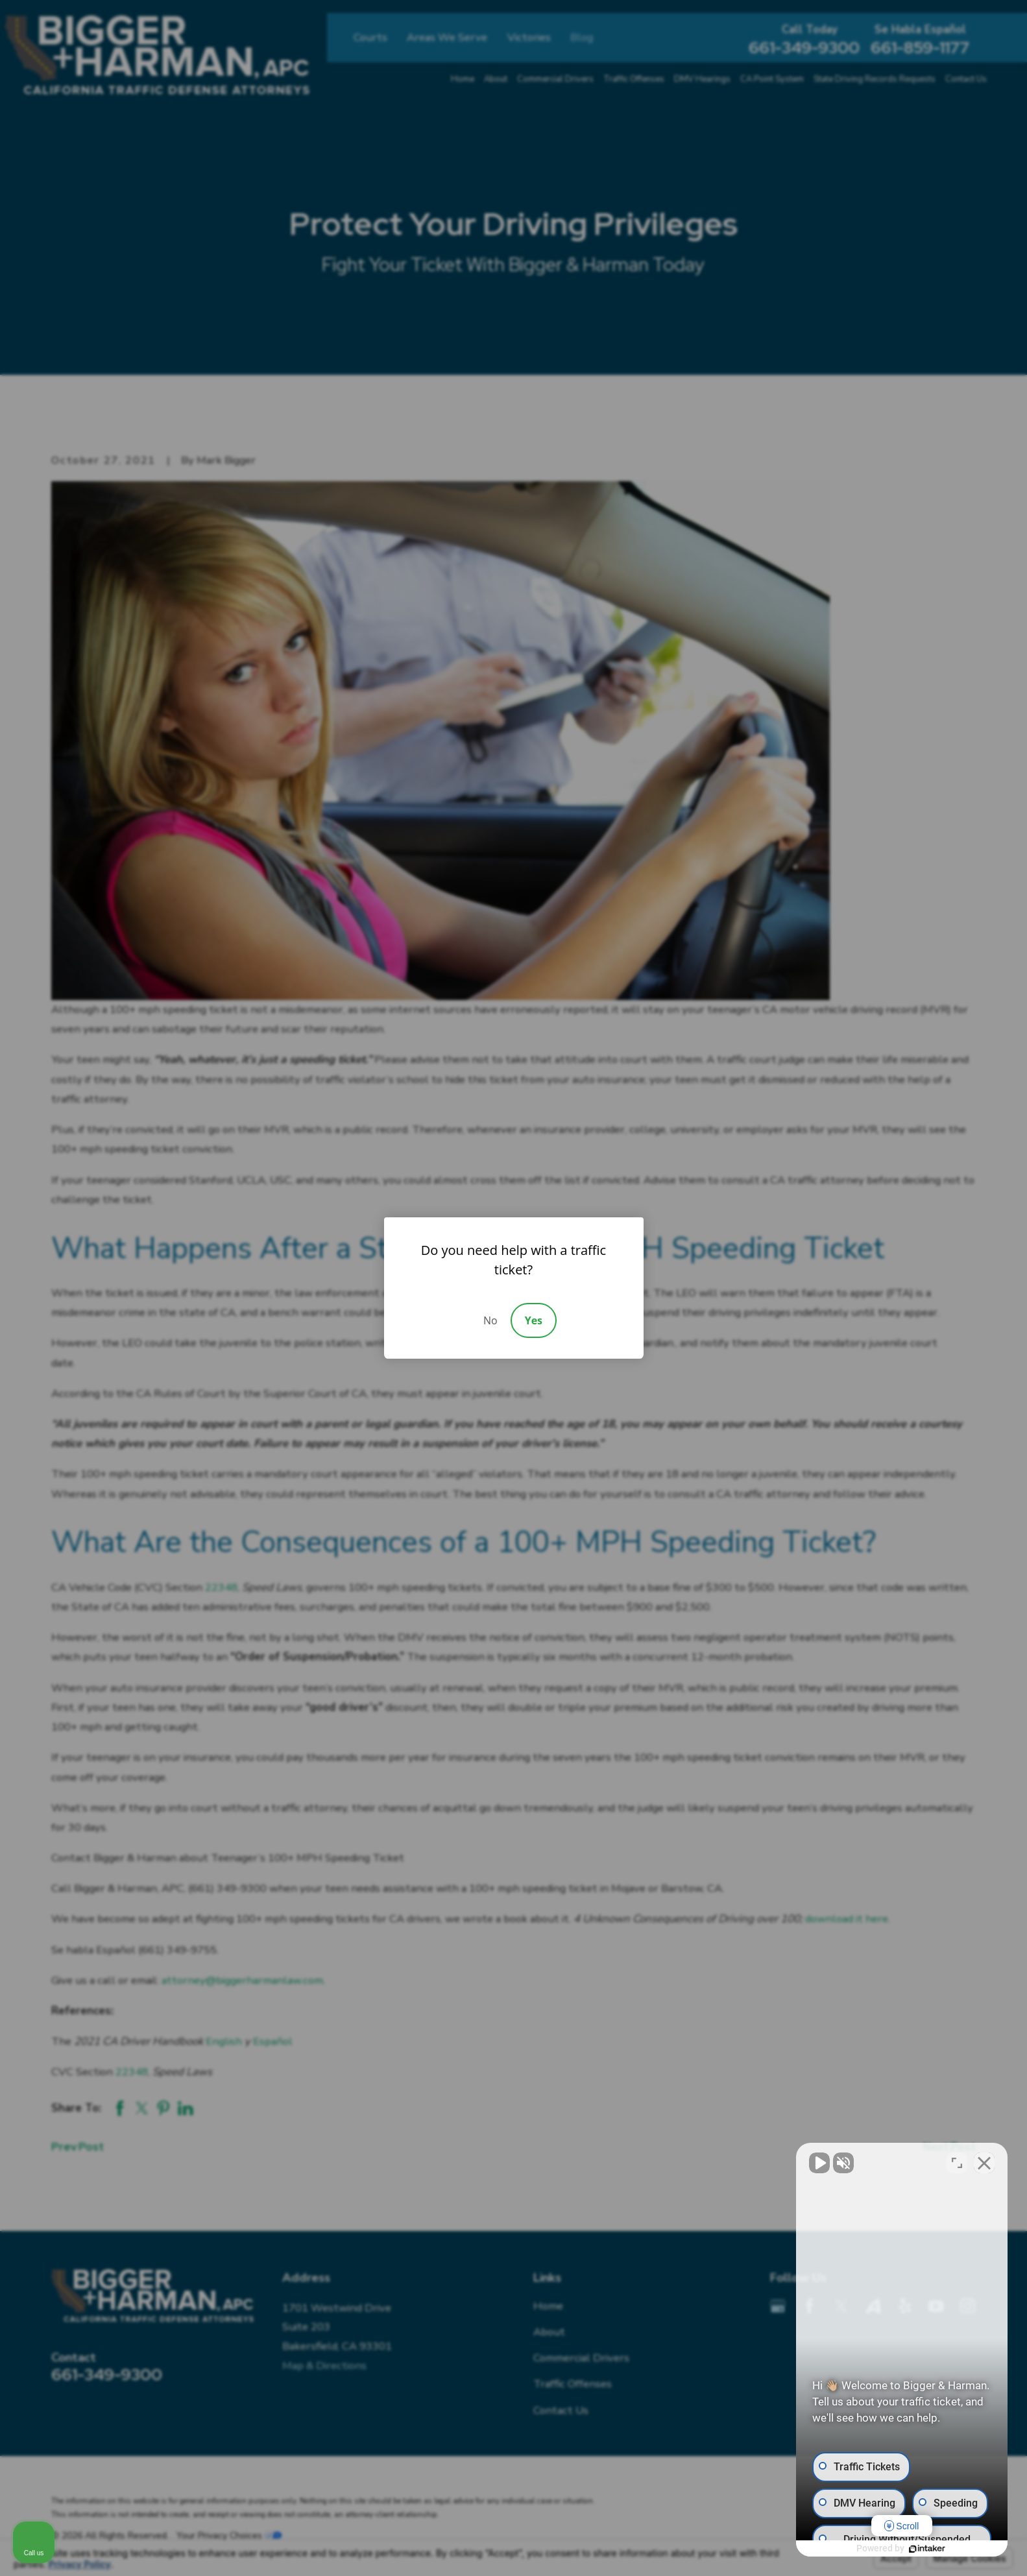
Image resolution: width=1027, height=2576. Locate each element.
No (490, 1320)
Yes (533, 1320)
